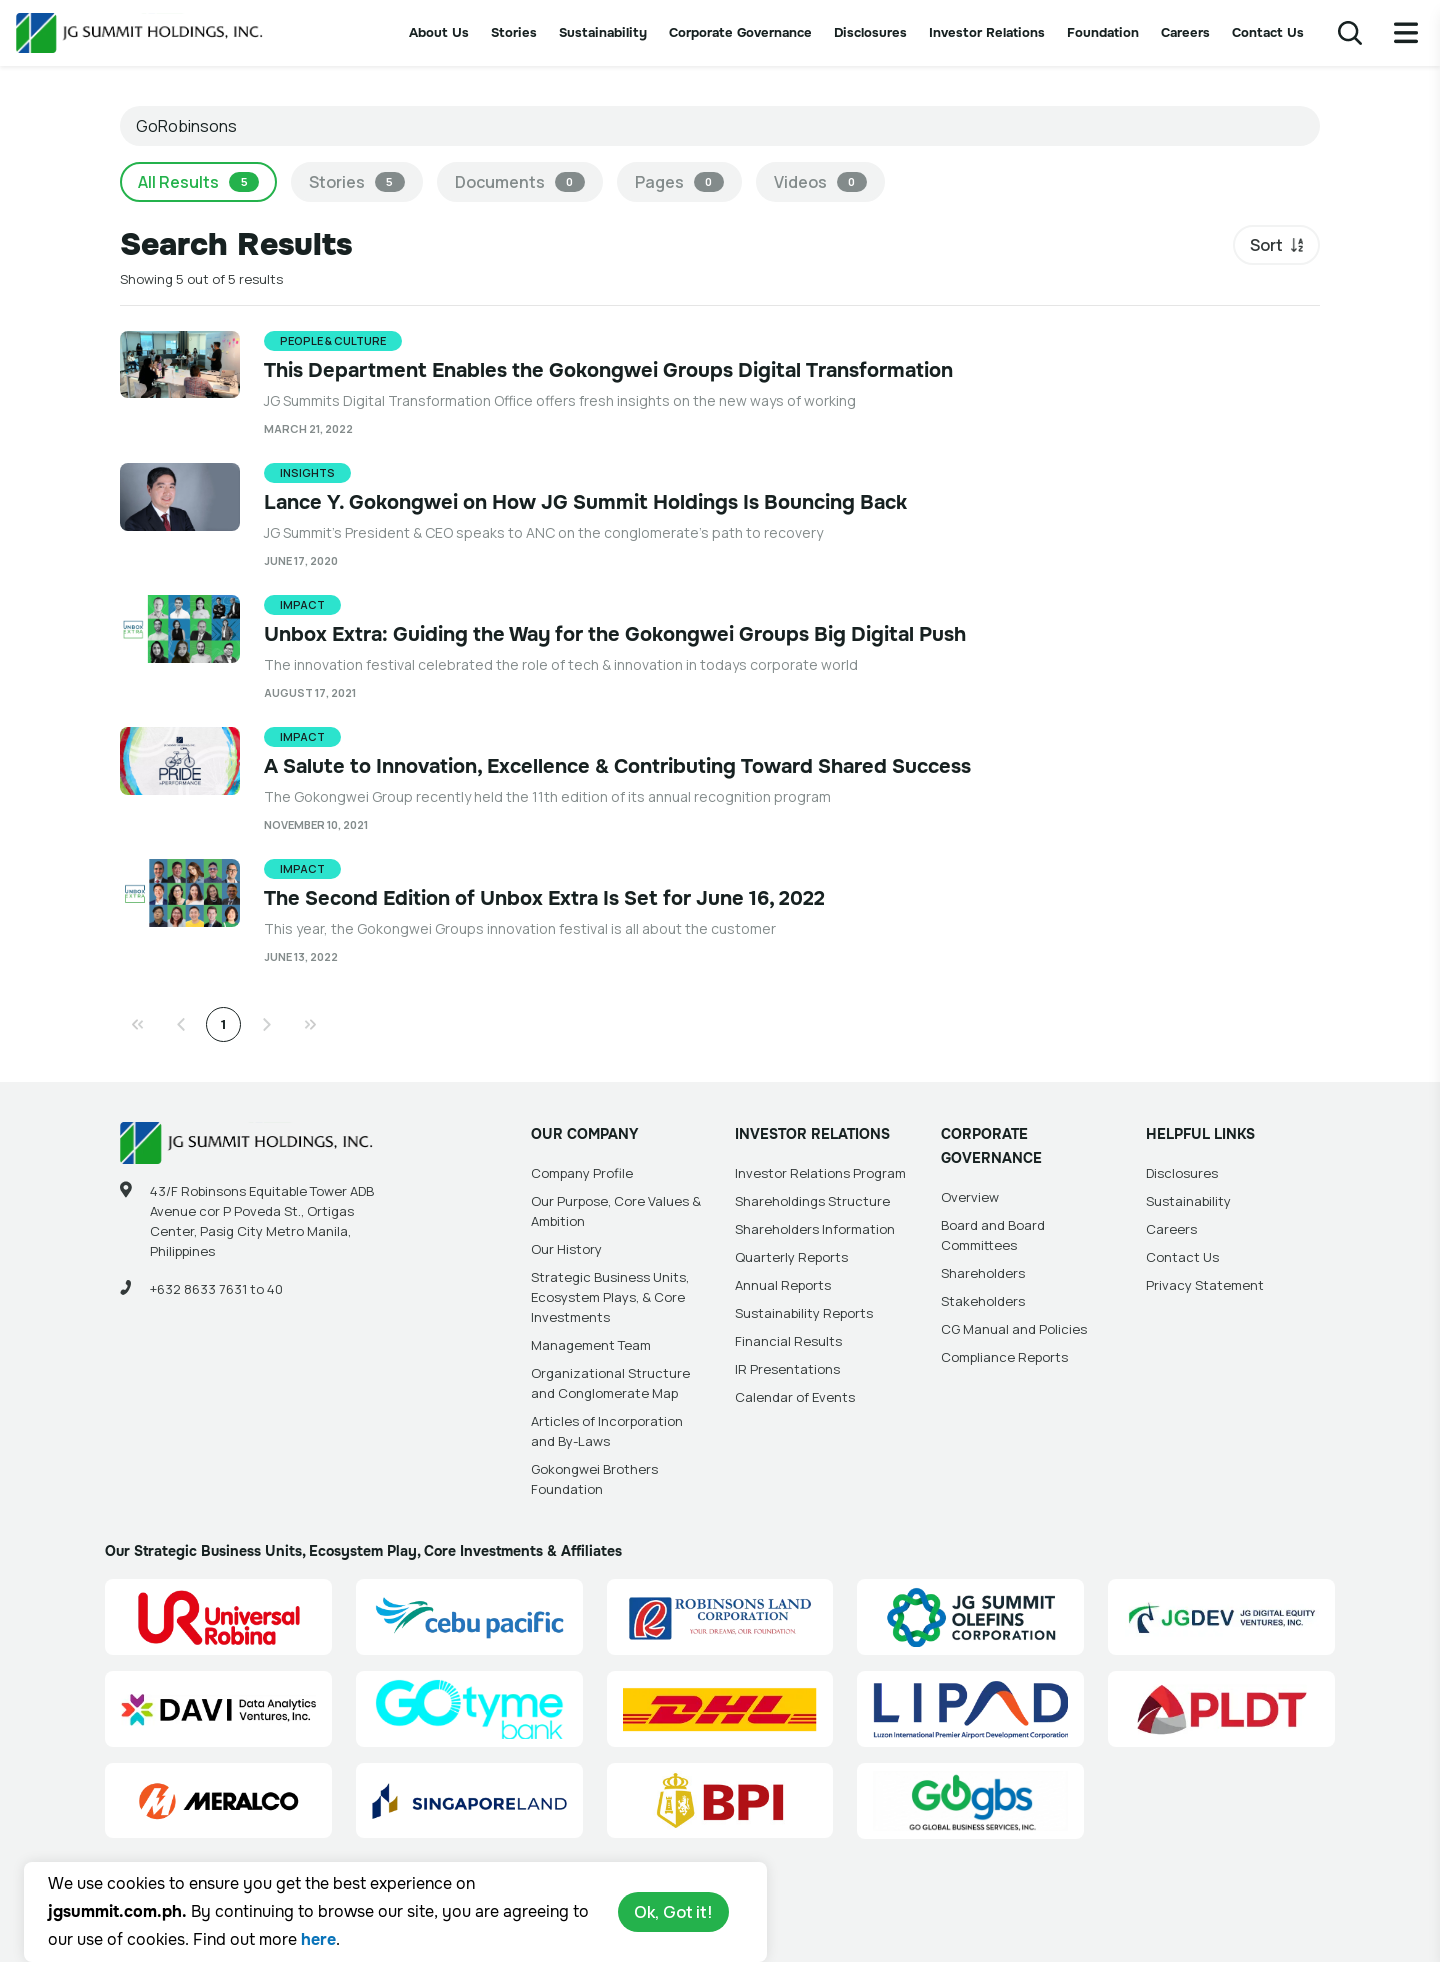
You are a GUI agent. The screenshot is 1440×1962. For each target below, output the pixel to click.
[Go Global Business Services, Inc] (970, 1801)
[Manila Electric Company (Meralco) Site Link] (218, 1801)
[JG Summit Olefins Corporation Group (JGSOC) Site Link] (970, 1617)
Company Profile (582, 1173)
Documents (520, 182)
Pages (679, 182)
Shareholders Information (815, 1229)
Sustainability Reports (804, 1313)
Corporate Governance (740, 32)
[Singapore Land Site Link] (469, 1801)
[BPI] (720, 1801)
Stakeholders (983, 1301)
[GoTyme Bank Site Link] (469, 1709)
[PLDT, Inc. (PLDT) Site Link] (1221, 1709)
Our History (566, 1249)
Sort (1266, 245)
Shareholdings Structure (812, 1201)
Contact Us (1268, 32)
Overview (970, 1197)
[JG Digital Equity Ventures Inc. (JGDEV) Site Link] (1221, 1617)
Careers (1185, 32)
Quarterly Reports (791, 1257)
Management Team (591, 1345)
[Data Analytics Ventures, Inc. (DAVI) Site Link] (218, 1709)
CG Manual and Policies (1014, 1329)
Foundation (1103, 32)
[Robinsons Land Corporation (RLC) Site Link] (720, 1617)
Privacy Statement (1205, 1285)
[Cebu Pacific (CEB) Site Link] (469, 1617)
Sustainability (603, 32)
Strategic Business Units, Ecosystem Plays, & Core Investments (610, 1297)
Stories (514, 32)
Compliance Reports (1004, 1357)
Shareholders (983, 1273)
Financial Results (788, 1341)
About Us (439, 32)
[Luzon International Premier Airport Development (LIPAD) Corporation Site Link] (970, 1709)
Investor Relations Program (820, 1173)
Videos (820, 182)
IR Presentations (787, 1369)
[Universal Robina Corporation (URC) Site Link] (218, 1617)
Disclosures (870, 32)
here (318, 1939)
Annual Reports (783, 1285)
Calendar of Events (795, 1397)
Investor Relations (987, 32)
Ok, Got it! (673, 1912)
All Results (198, 182)
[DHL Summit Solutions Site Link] (720, 1709)
